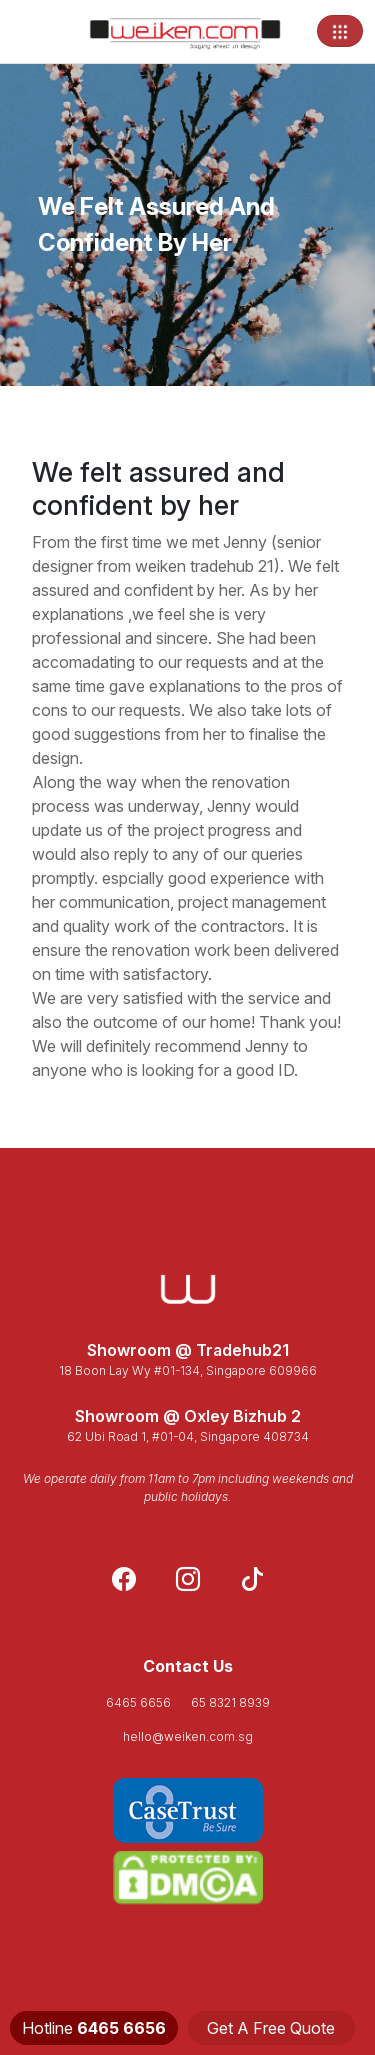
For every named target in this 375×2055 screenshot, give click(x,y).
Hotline (94, 2028)
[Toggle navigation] (340, 31)
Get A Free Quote (271, 2028)
